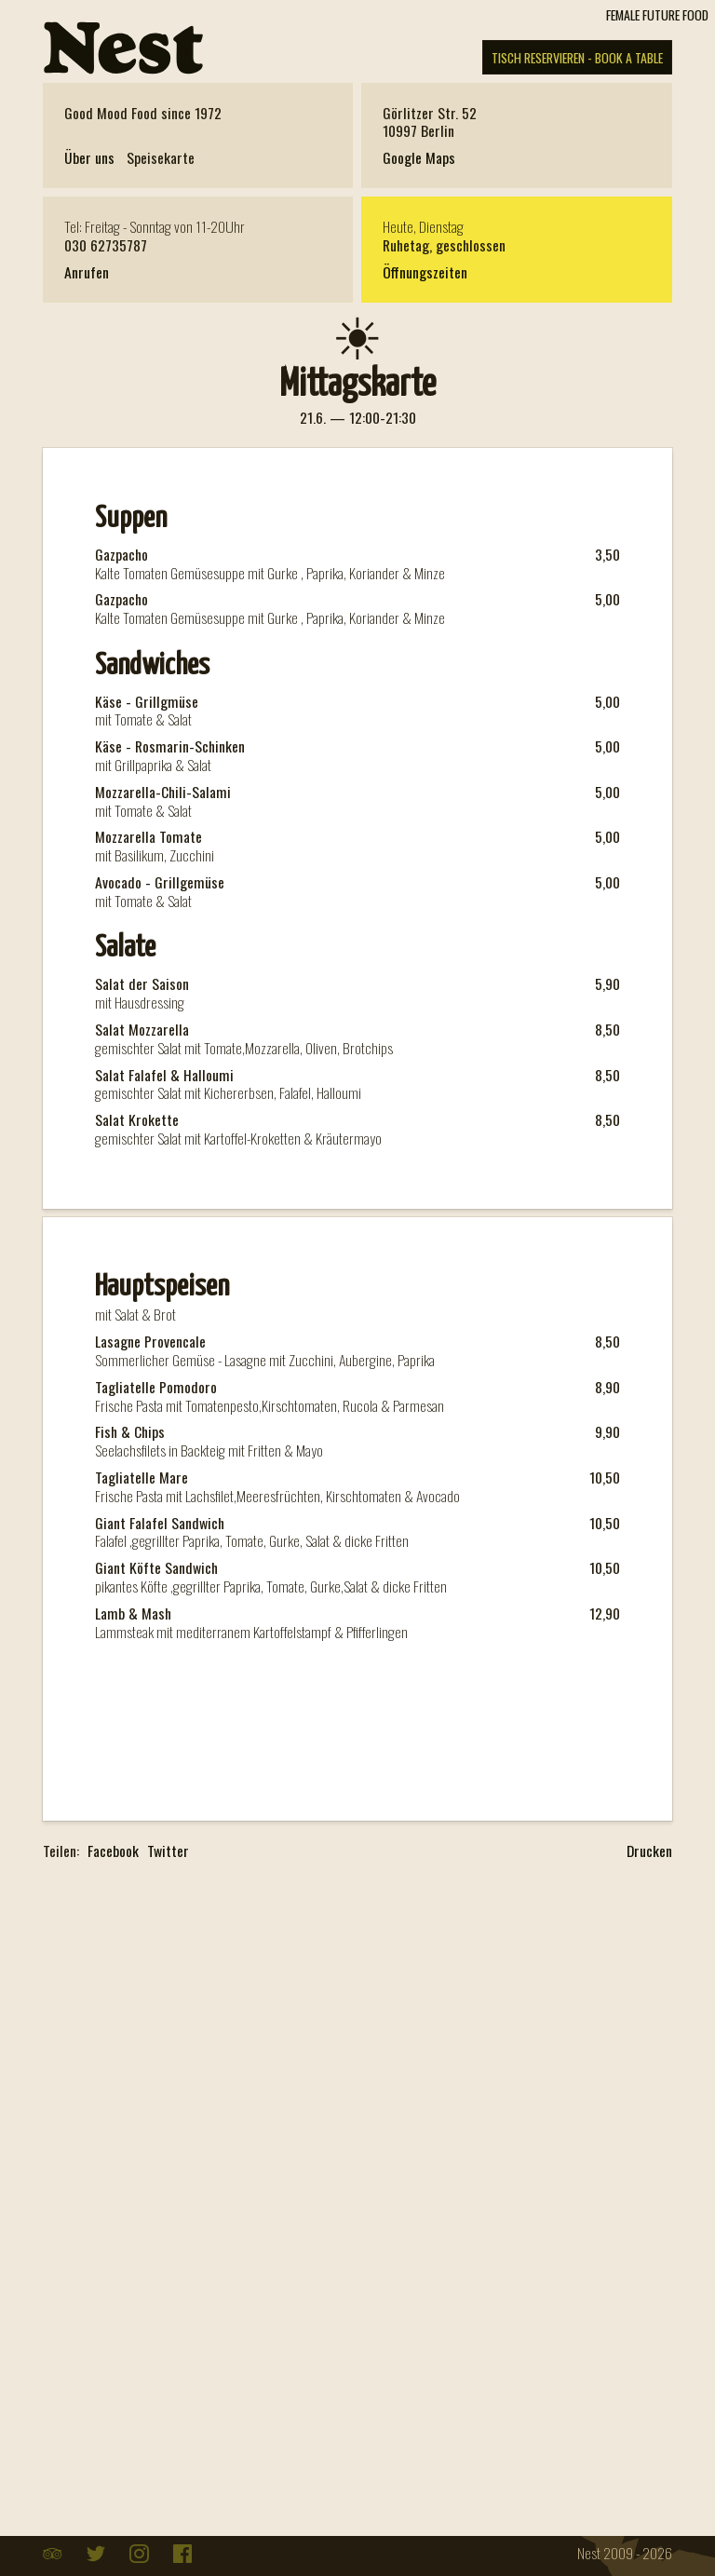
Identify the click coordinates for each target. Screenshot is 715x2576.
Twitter (168, 1852)
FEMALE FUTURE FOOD (657, 14)
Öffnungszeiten (425, 272)
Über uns (89, 158)
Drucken (649, 1850)
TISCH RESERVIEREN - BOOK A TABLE (577, 57)
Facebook (113, 1852)
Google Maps (419, 157)
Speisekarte (161, 158)
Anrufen (86, 272)
